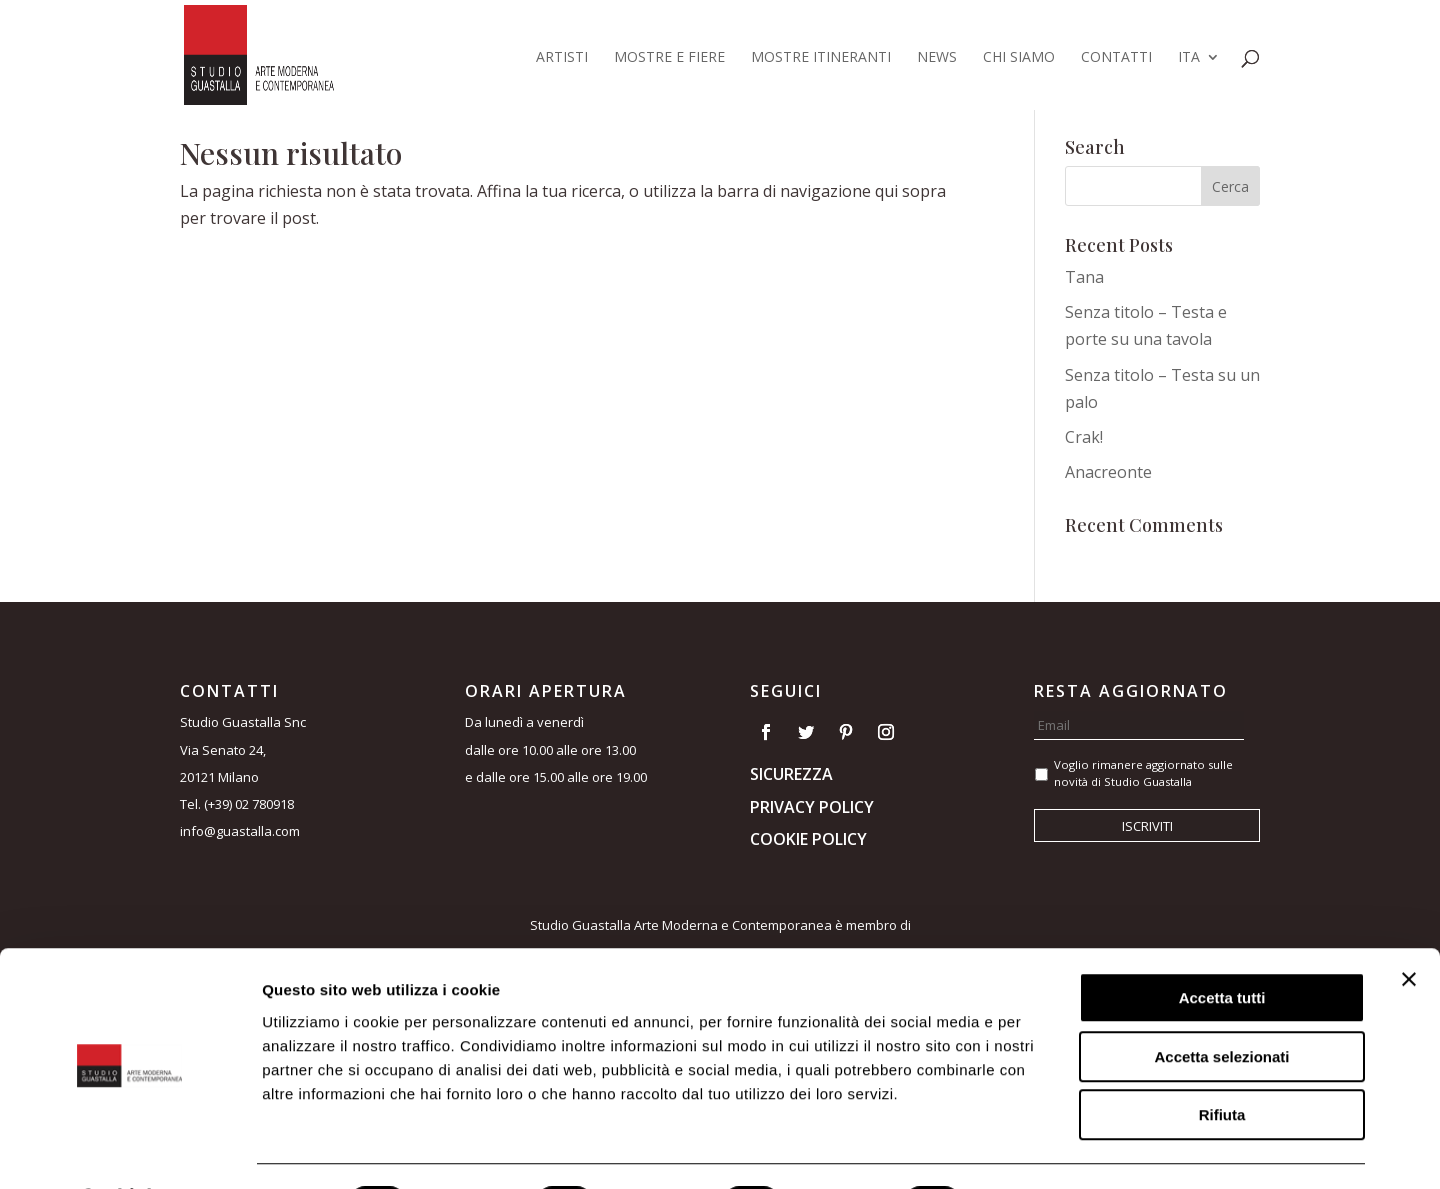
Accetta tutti (1222, 944)
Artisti (562, 58)
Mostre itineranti (821, 58)
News (937, 58)
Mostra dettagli (1052, 1149)
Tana (1084, 277)
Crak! (1084, 437)
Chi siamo (1019, 58)
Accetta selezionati (1221, 1003)
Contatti (1116, 58)
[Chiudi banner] (1409, 926)
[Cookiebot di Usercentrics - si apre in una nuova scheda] (129, 1150)
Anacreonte (1108, 472)
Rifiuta (1222, 1061)
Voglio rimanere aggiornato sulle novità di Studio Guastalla (1143, 773)
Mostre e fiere (669, 58)
